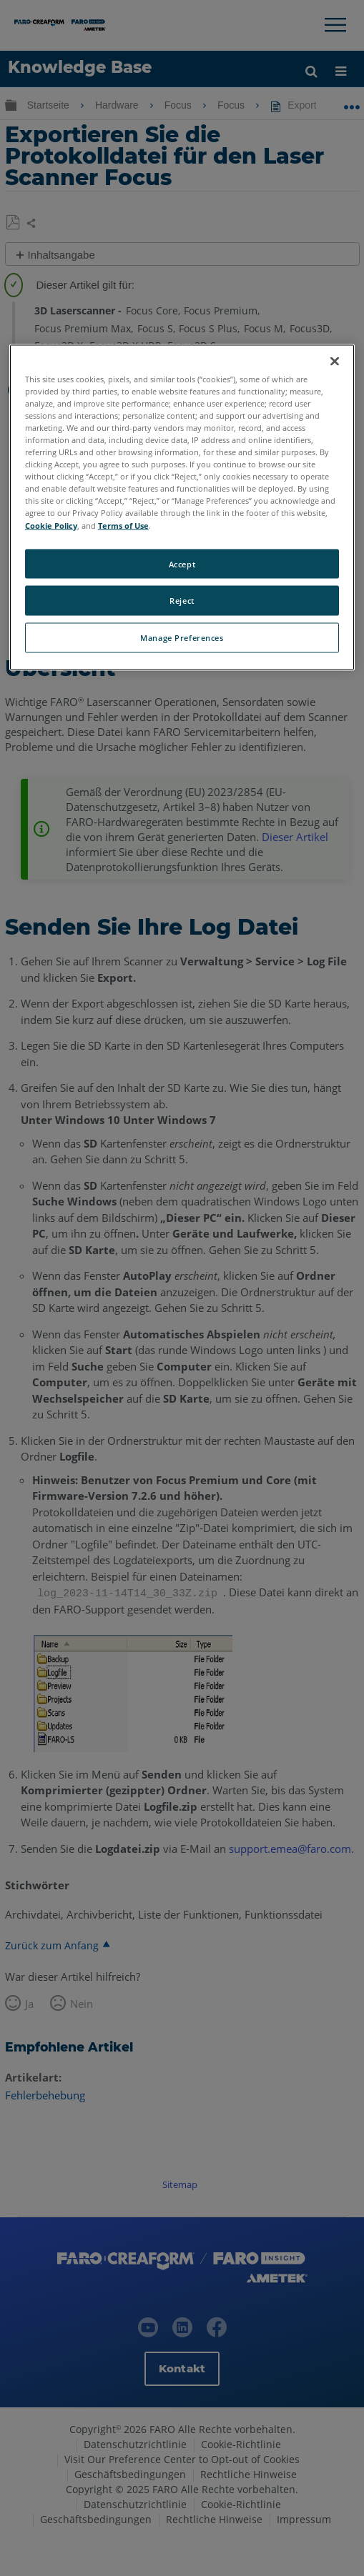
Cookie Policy (51, 524)
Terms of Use (123, 524)
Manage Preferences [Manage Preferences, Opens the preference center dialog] (181, 637)
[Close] (334, 361)
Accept (182, 563)
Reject (181, 600)
